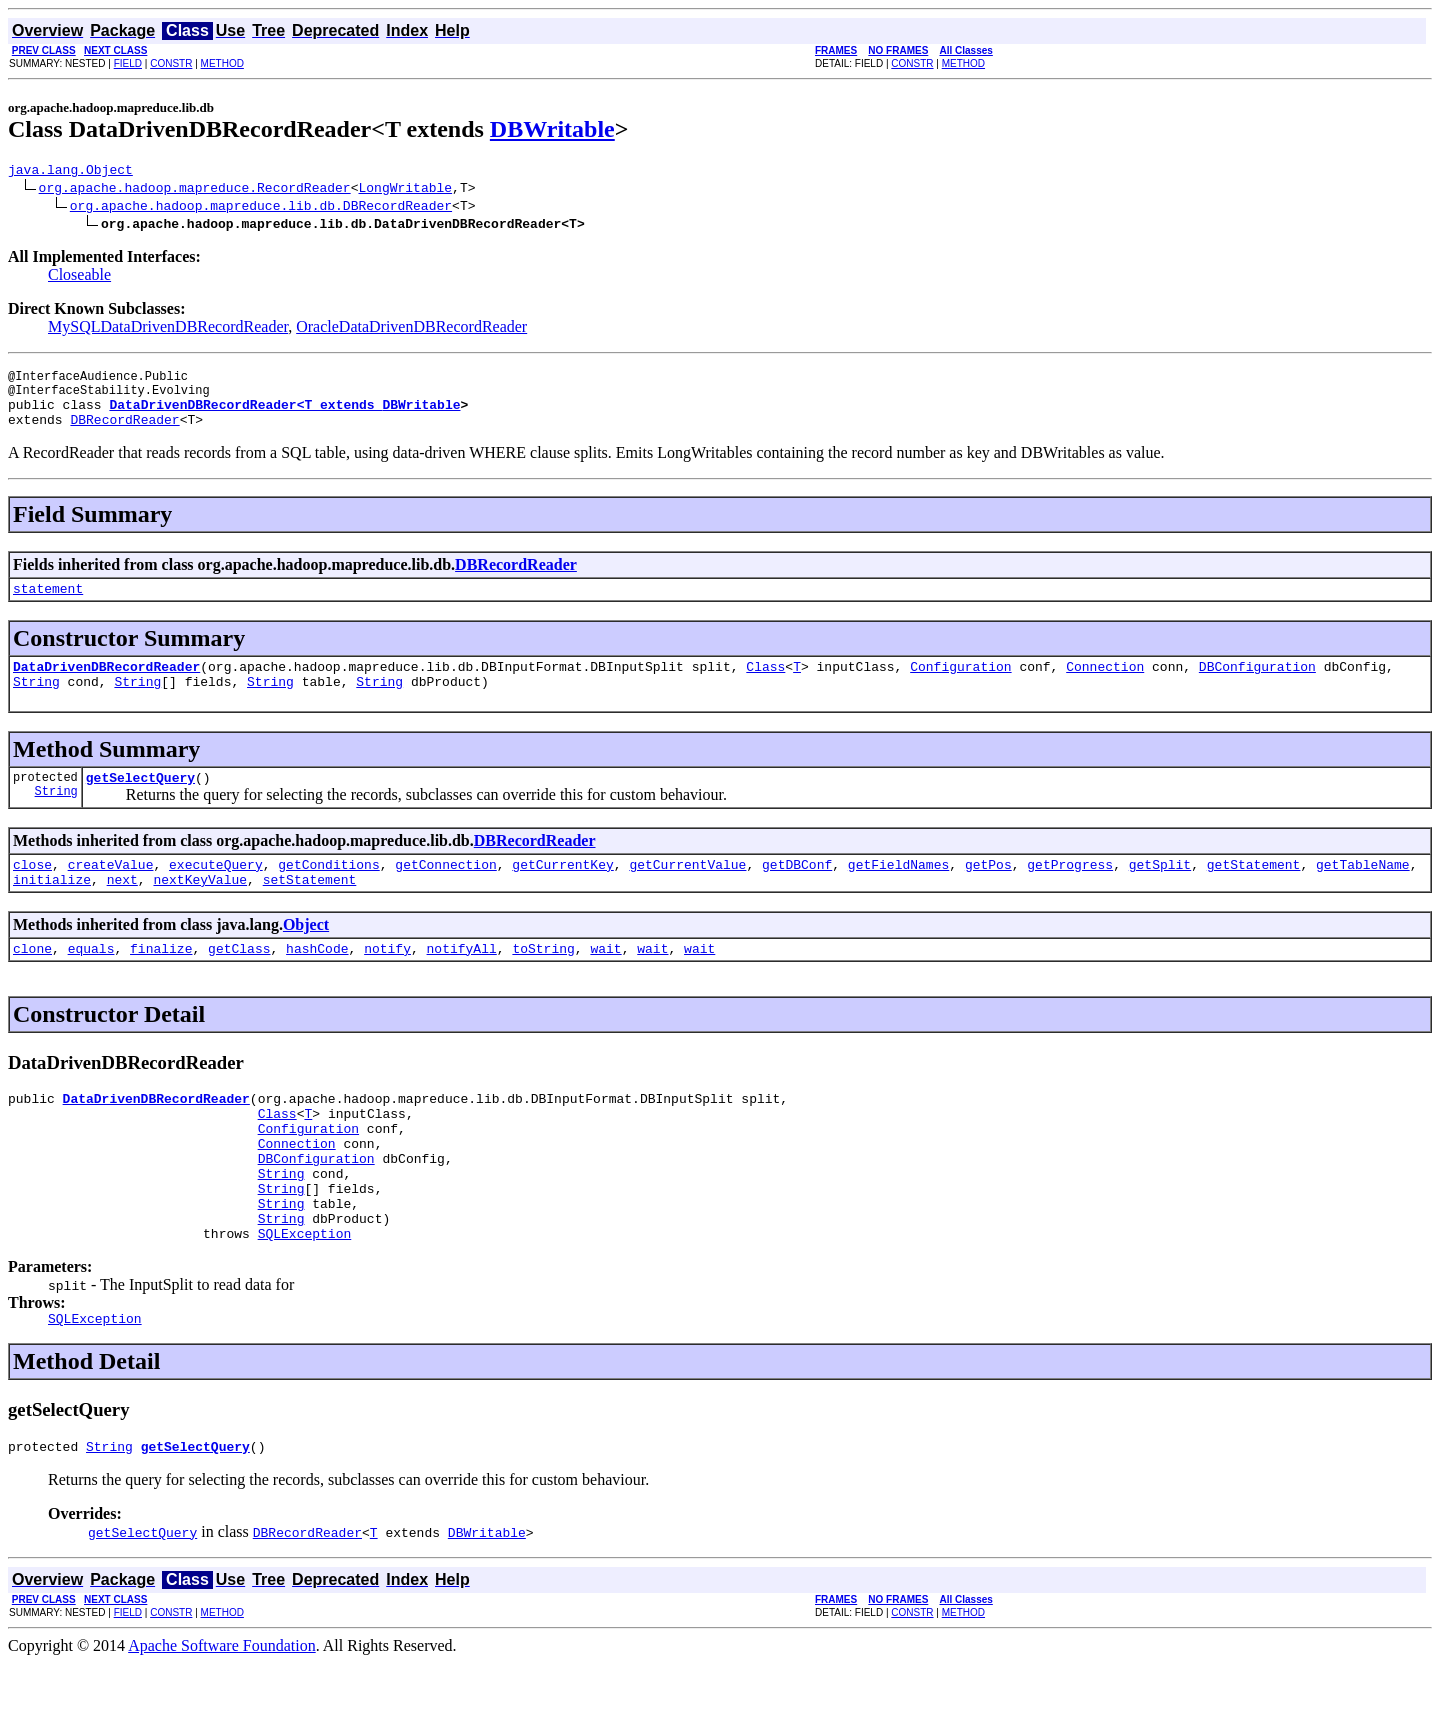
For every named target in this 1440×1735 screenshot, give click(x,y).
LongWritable (405, 190)
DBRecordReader (124, 434)
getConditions (328, 894)
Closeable (79, 277)
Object (306, 957)
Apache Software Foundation (222, 1717)
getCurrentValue (687, 894)
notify (387, 984)
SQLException (305, 1299)
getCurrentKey (562, 894)
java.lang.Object (70, 172)
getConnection (445, 894)
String (36, 705)
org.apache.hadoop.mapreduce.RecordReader (195, 190)
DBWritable (552, 129)
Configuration (960, 687)
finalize (161, 984)
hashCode (317, 984)
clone (32, 984)
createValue (111, 894)
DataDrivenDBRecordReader (106, 687)
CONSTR (171, 63)
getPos (988, 894)
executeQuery (216, 894)
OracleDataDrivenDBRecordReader (411, 329)
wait (605, 984)
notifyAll (462, 984)
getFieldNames (898, 894)
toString (543, 984)
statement (48, 606)
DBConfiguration (1257, 687)
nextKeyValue (200, 912)
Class (765, 687)
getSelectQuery (140, 804)
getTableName (1363, 894)
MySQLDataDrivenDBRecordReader (168, 329)
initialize (52, 912)
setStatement (310, 912)
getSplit (1160, 894)
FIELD (128, 63)
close (32, 894)
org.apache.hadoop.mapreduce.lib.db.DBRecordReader (261, 208)
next (122, 912)
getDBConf (797, 894)
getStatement (1254, 894)
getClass (239, 984)
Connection (1105, 687)
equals (91, 984)
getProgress (1070, 894)
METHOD (222, 63)
